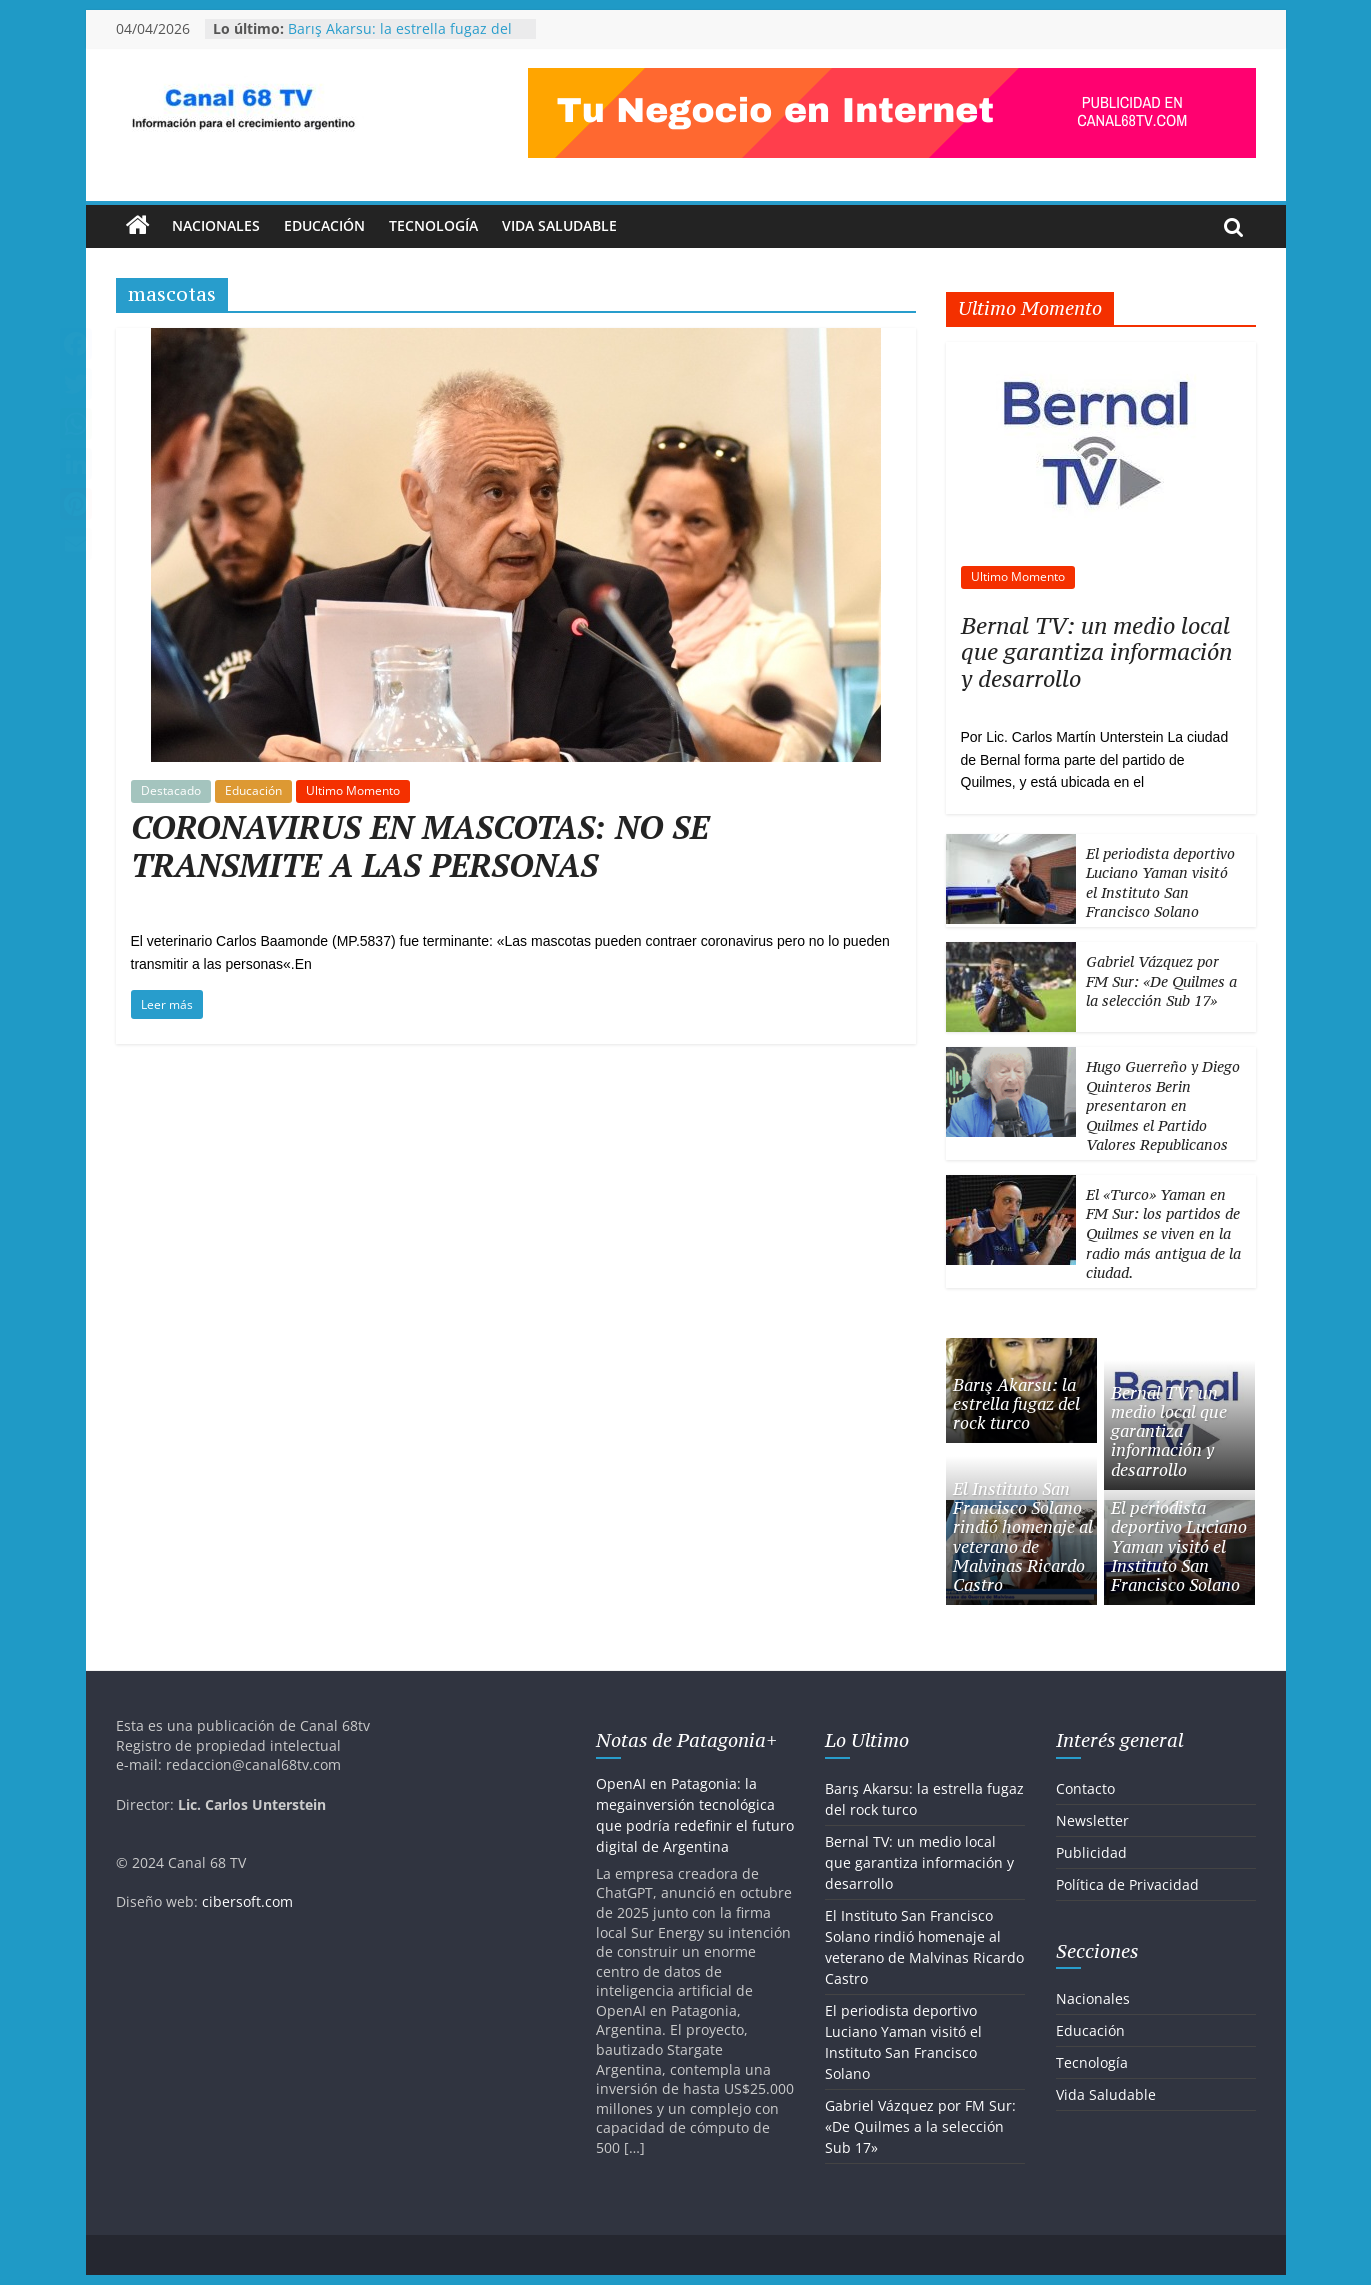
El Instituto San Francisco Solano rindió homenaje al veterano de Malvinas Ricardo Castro (1023, 1537)
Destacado (171, 790)
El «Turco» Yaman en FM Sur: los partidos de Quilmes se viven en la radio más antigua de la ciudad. (1163, 1233)
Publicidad (1091, 1852)
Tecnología (433, 225)
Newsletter (1092, 1820)
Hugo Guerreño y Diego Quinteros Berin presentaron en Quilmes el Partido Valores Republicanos (1163, 1105)
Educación (324, 225)
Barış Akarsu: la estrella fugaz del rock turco (1016, 1404)
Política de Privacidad (1127, 1884)
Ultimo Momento (353, 790)
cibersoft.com (247, 1901)
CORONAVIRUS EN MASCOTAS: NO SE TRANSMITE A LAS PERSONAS (420, 846)
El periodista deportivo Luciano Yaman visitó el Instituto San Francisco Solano (1160, 883)
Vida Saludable (559, 225)
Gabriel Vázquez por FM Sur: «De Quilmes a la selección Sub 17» (1161, 981)
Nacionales (216, 225)
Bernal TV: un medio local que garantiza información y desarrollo (1096, 652)
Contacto (1085, 1788)
